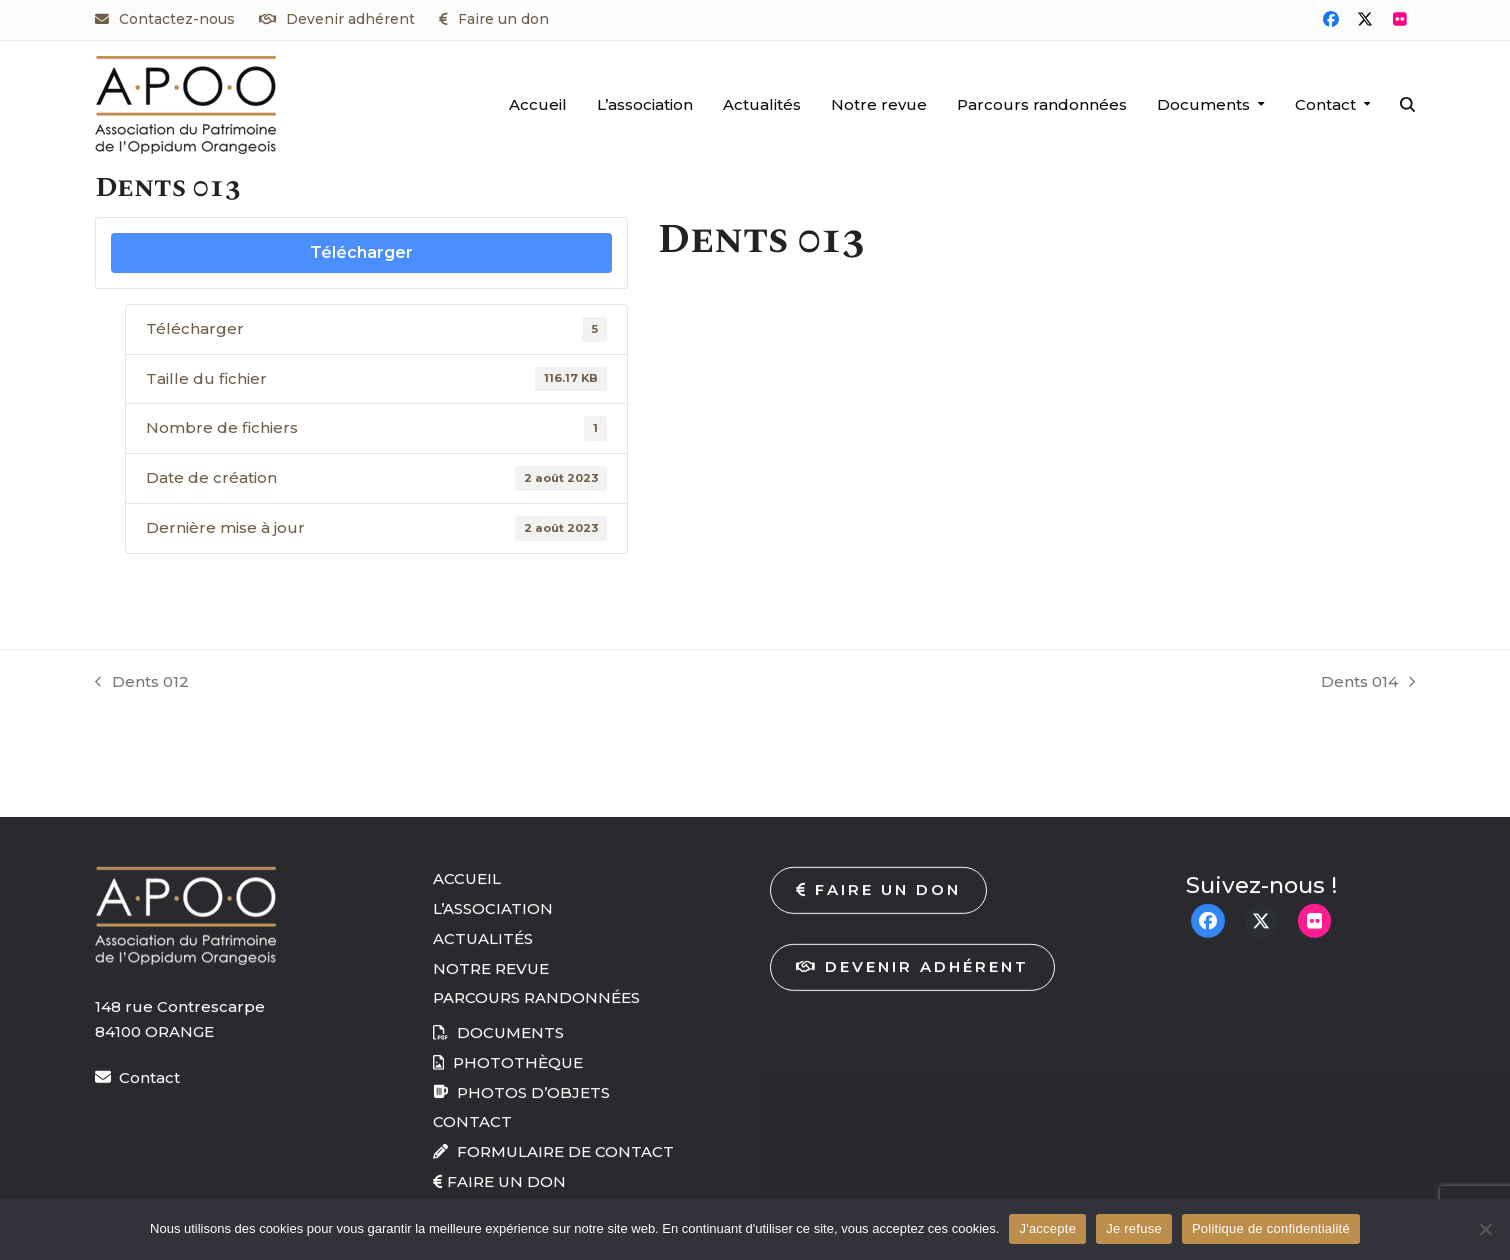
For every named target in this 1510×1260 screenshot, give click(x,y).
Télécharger (361, 252)
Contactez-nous (177, 19)
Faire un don (503, 19)
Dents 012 (142, 683)
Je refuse (1134, 1228)
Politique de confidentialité (1271, 1228)
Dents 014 (1368, 683)
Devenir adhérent (350, 19)
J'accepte (1047, 1228)
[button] (1407, 105)
